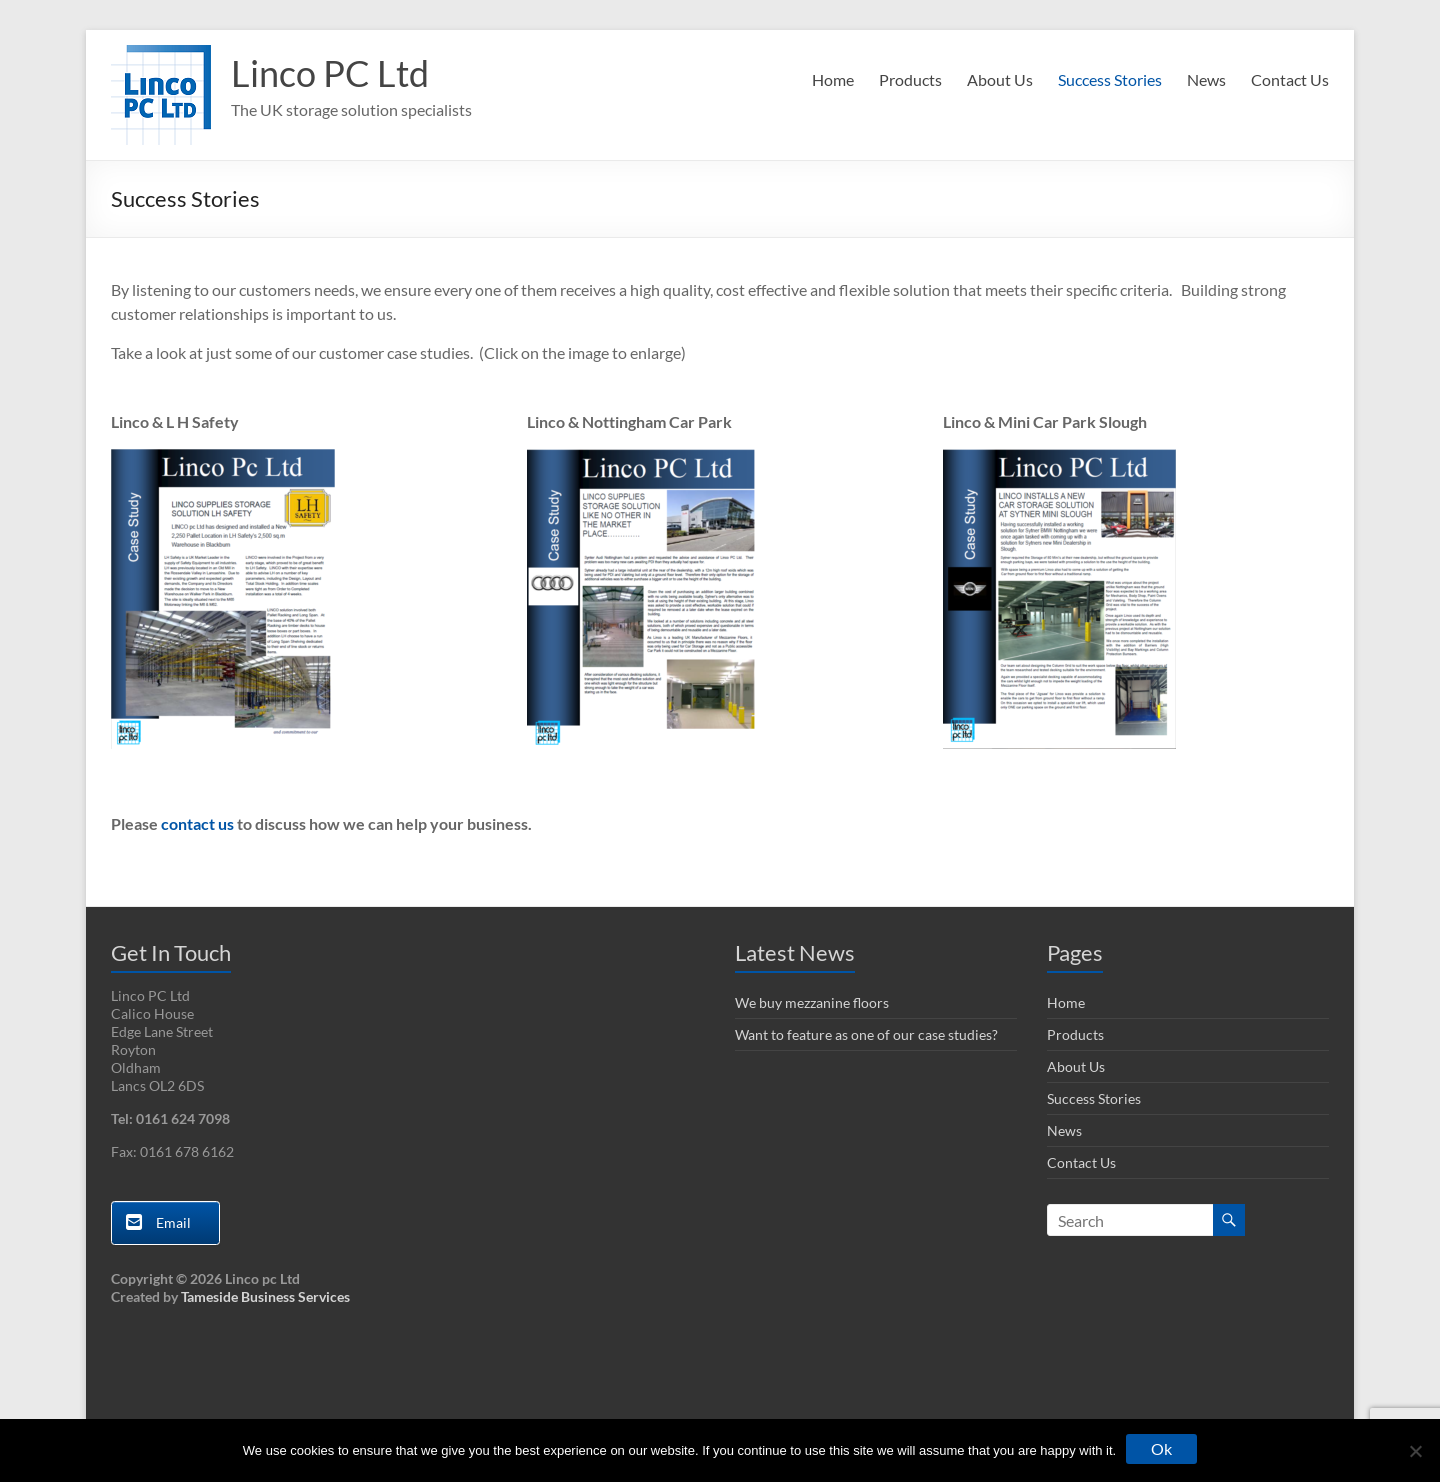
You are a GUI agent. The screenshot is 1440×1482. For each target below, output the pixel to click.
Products (910, 79)
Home (833, 79)
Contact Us (1290, 79)
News (1206, 79)
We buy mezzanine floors (812, 1002)
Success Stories (1110, 79)
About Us (1000, 79)
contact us (197, 823)
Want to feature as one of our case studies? (866, 1034)
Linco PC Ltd (330, 73)
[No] (1415, 1451)
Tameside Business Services (265, 1296)
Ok (1161, 1448)
